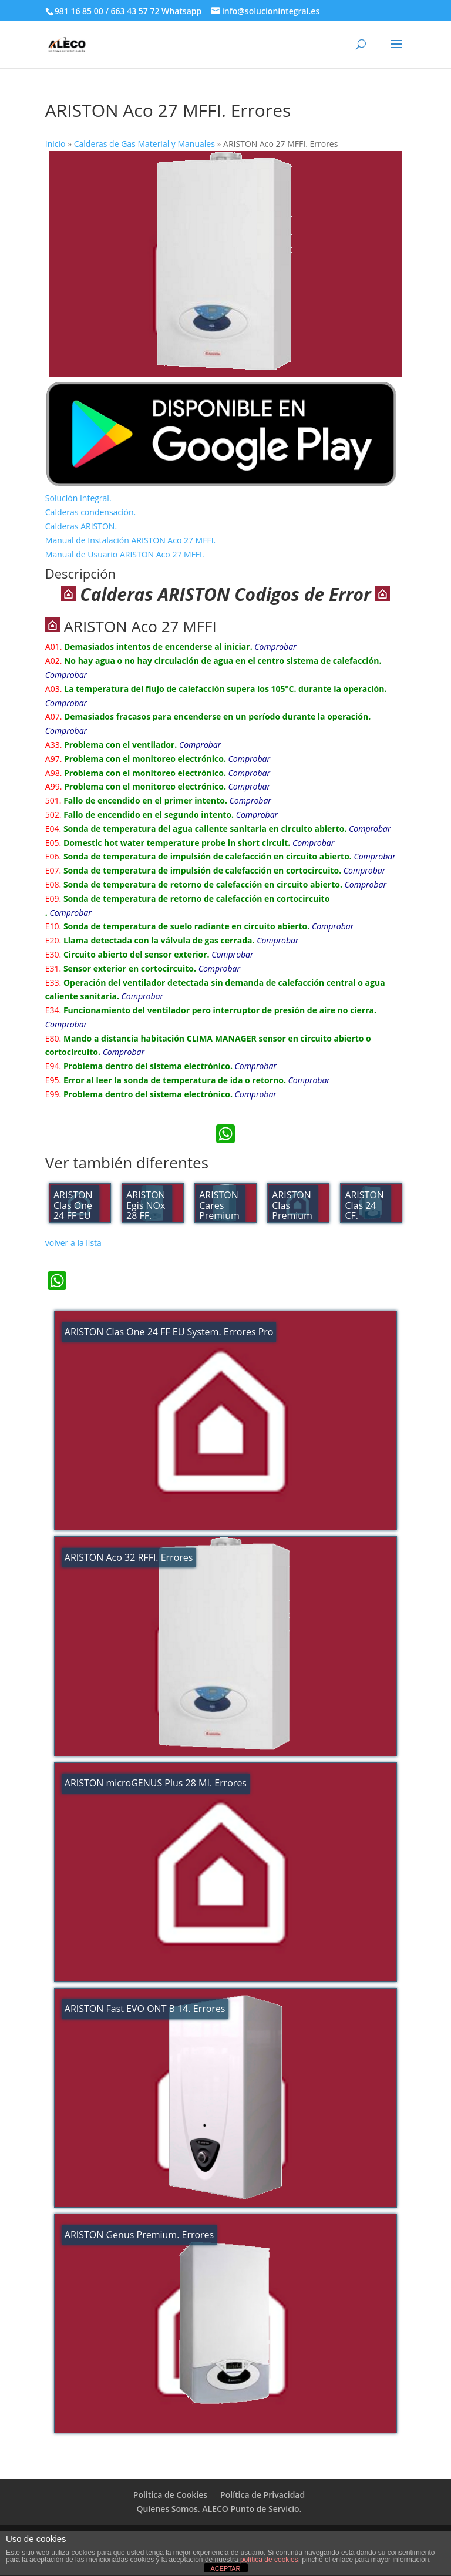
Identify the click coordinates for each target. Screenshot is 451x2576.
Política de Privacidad (262, 2494)
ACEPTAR (225, 2568)
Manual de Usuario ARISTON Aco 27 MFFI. (124, 554)
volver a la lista (73, 1242)
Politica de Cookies (170, 2494)
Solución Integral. (78, 497)
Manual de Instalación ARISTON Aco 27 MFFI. (130, 540)
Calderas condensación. (90, 512)
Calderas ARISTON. (81, 526)
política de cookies (269, 2559)
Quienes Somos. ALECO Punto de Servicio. (219, 2508)
